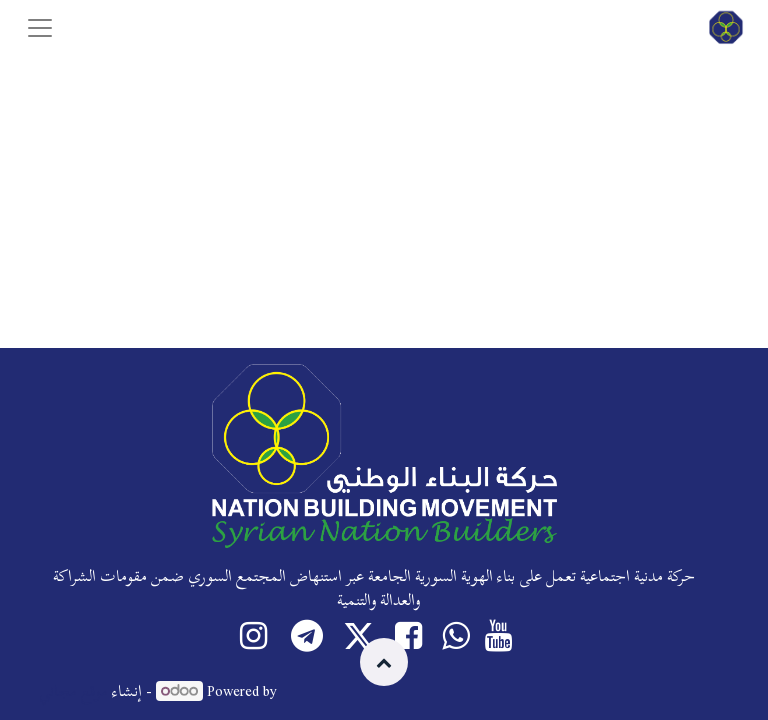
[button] (384, 662)
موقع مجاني (73, 691)
